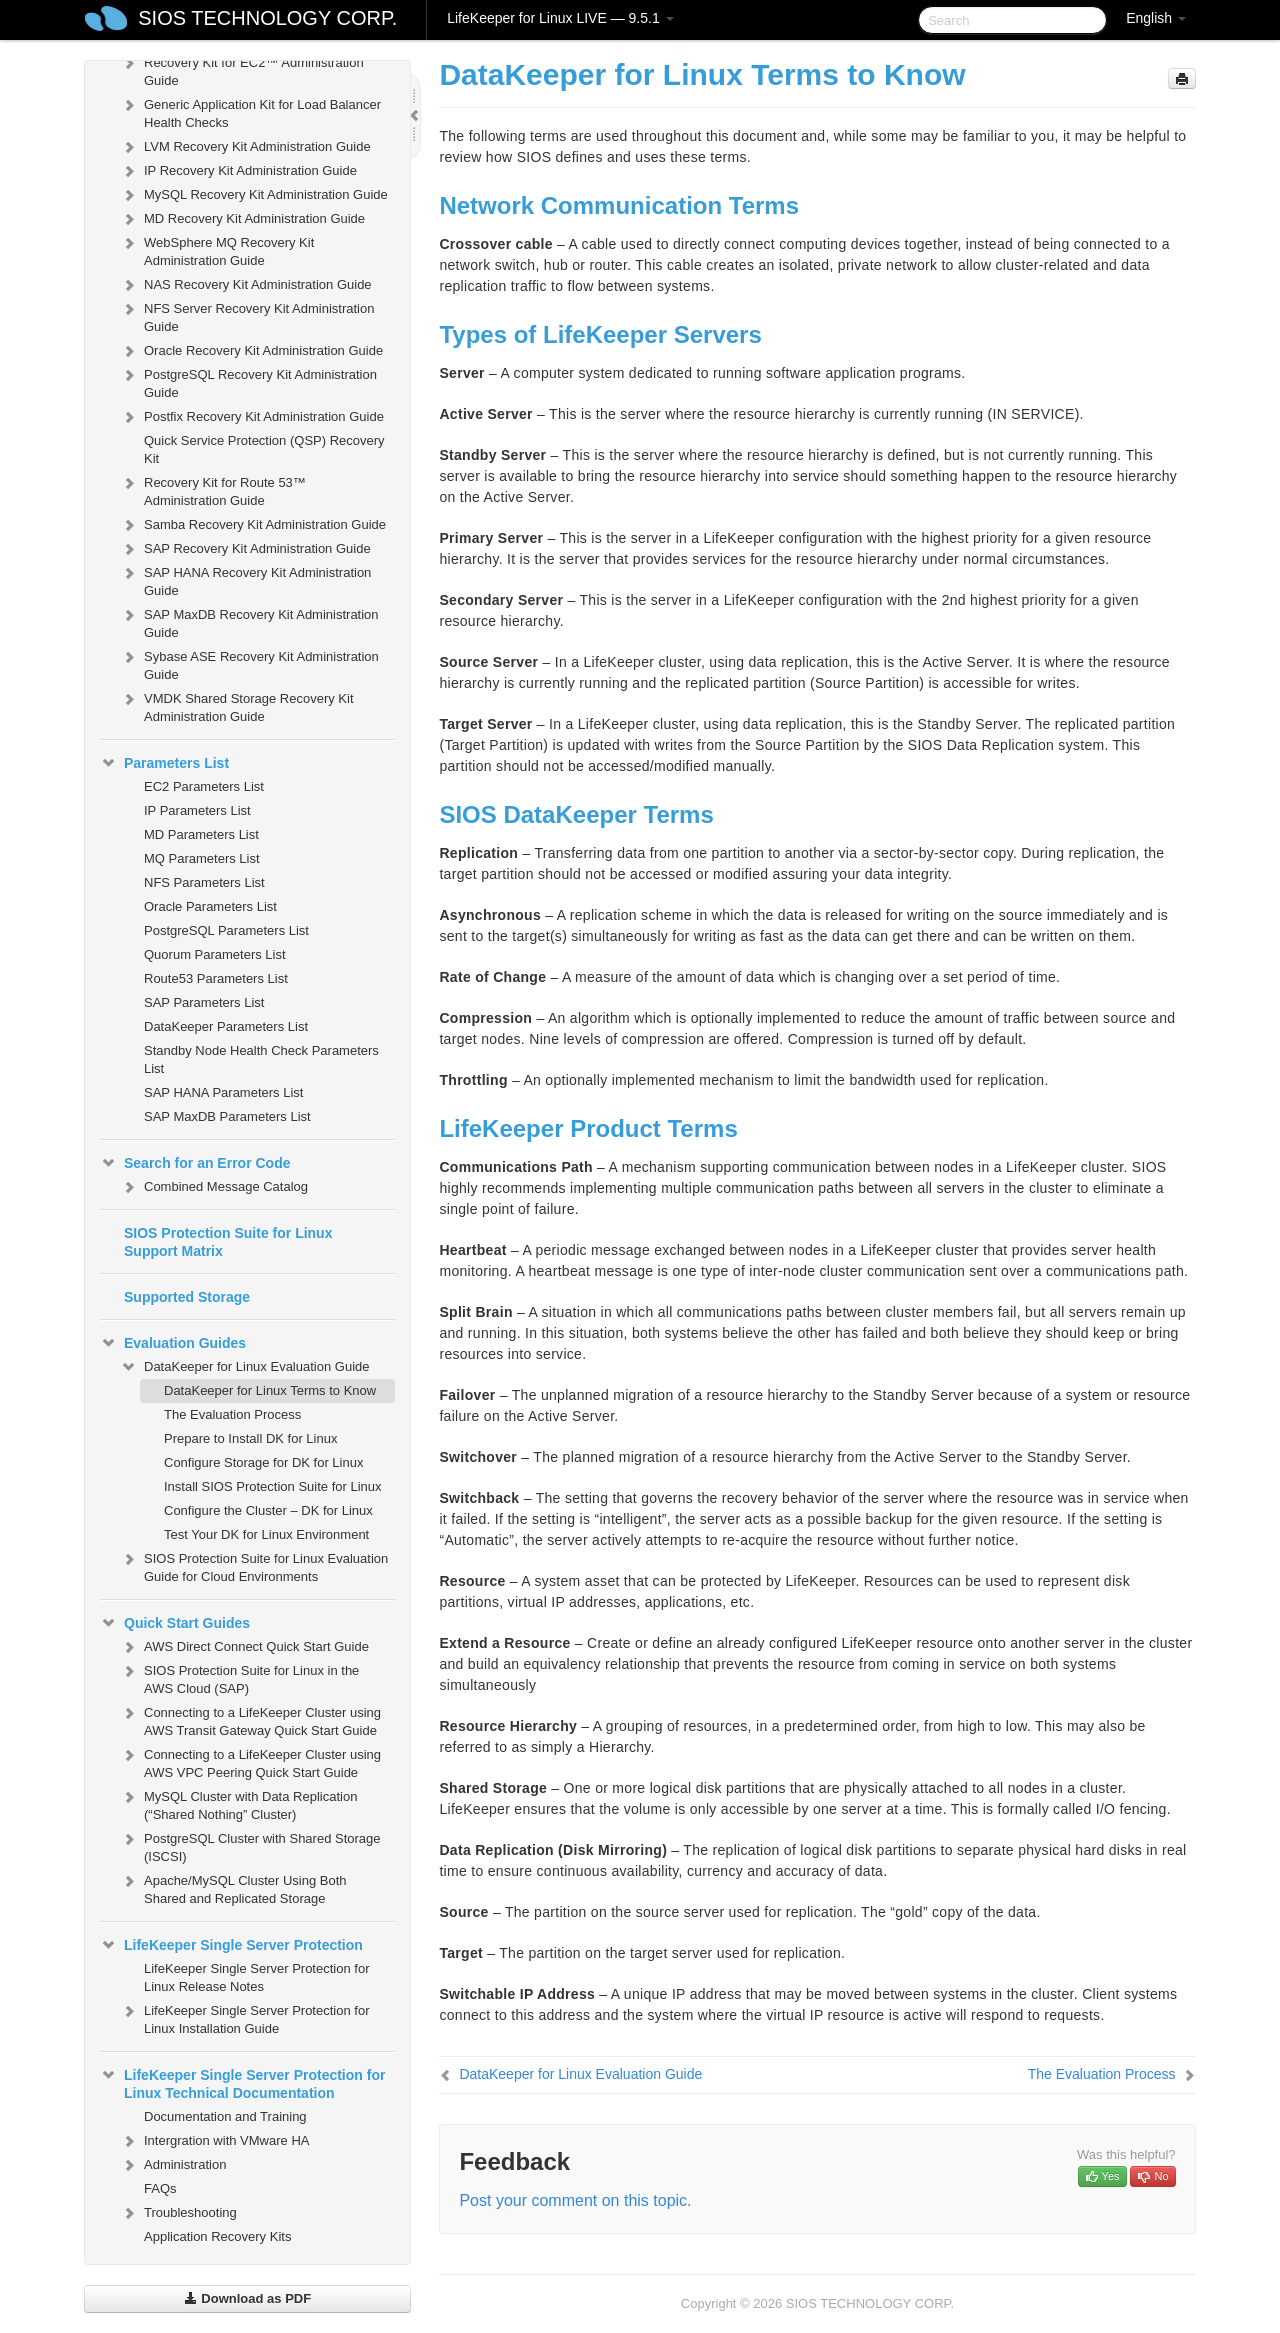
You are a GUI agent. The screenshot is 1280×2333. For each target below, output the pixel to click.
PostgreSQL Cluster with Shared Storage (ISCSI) (250, 1845)
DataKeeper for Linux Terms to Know (270, 1390)
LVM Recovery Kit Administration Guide (245, 147)
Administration (173, 2165)
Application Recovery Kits (217, 2236)
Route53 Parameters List (216, 978)
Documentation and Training (225, 2116)
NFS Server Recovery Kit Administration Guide (247, 315)
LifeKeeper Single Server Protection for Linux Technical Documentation (242, 2082)
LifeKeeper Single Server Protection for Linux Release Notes (256, 1977)
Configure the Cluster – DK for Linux (268, 1510)
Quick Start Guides (175, 1623)
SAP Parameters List (204, 1002)
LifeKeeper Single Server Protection (231, 1945)
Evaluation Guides (173, 1343)
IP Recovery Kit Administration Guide (238, 171)
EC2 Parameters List (204, 786)
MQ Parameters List (202, 858)
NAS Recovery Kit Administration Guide (246, 285)
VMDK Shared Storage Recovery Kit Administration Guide (237, 705)
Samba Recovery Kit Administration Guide (253, 525)
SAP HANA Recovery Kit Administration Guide (245, 579)
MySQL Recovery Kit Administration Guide (254, 195)
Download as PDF (247, 2298)
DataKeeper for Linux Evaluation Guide (244, 1367)
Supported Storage (187, 1297)
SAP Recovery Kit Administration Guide (245, 549)
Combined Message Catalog (214, 1187)
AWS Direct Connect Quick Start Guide (244, 1647)
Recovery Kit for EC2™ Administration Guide (242, 69)
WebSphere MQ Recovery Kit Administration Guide (217, 249)
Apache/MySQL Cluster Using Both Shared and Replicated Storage (233, 1887)
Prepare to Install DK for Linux (250, 1438)
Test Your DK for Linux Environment (266, 1534)
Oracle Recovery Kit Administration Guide (251, 351)
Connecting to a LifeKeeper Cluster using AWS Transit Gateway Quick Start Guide (250, 1719)
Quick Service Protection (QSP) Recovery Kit (264, 449)
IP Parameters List (197, 810)
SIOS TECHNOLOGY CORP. (267, 18)
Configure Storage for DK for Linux (263, 1462)
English (1156, 18)
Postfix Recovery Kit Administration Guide (252, 417)
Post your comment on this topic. (575, 2200)
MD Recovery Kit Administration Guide (242, 219)
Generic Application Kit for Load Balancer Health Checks (250, 111)
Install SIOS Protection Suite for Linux (273, 1486)
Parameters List (164, 763)
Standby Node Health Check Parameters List (261, 1059)
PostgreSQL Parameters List (226, 930)
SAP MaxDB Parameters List (227, 1116)
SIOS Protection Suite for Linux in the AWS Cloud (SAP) (239, 1677)
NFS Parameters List (204, 882)
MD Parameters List (201, 834)
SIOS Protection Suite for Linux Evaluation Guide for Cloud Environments (254, 1565)
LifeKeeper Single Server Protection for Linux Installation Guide (244, 2017)
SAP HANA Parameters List (223, 1092)
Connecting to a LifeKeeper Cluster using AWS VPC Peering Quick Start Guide (250, 1761)
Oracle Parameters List (210, 906)
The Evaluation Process (232, 1414)
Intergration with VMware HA (214, 2141)
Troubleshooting (178, 2213)
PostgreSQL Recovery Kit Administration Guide (248, 381)
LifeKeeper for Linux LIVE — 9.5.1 (560, 18)
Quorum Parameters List (215, 954)
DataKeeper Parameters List (226, 1026)
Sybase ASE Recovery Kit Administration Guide (249, 663)
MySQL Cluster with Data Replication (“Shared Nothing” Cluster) (238, 1803)
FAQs (160, 2188)
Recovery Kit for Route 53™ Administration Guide (213, 489)
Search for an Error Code (195, 1163)
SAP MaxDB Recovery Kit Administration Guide (249, 621)
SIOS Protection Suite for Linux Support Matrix (228, 1242)
